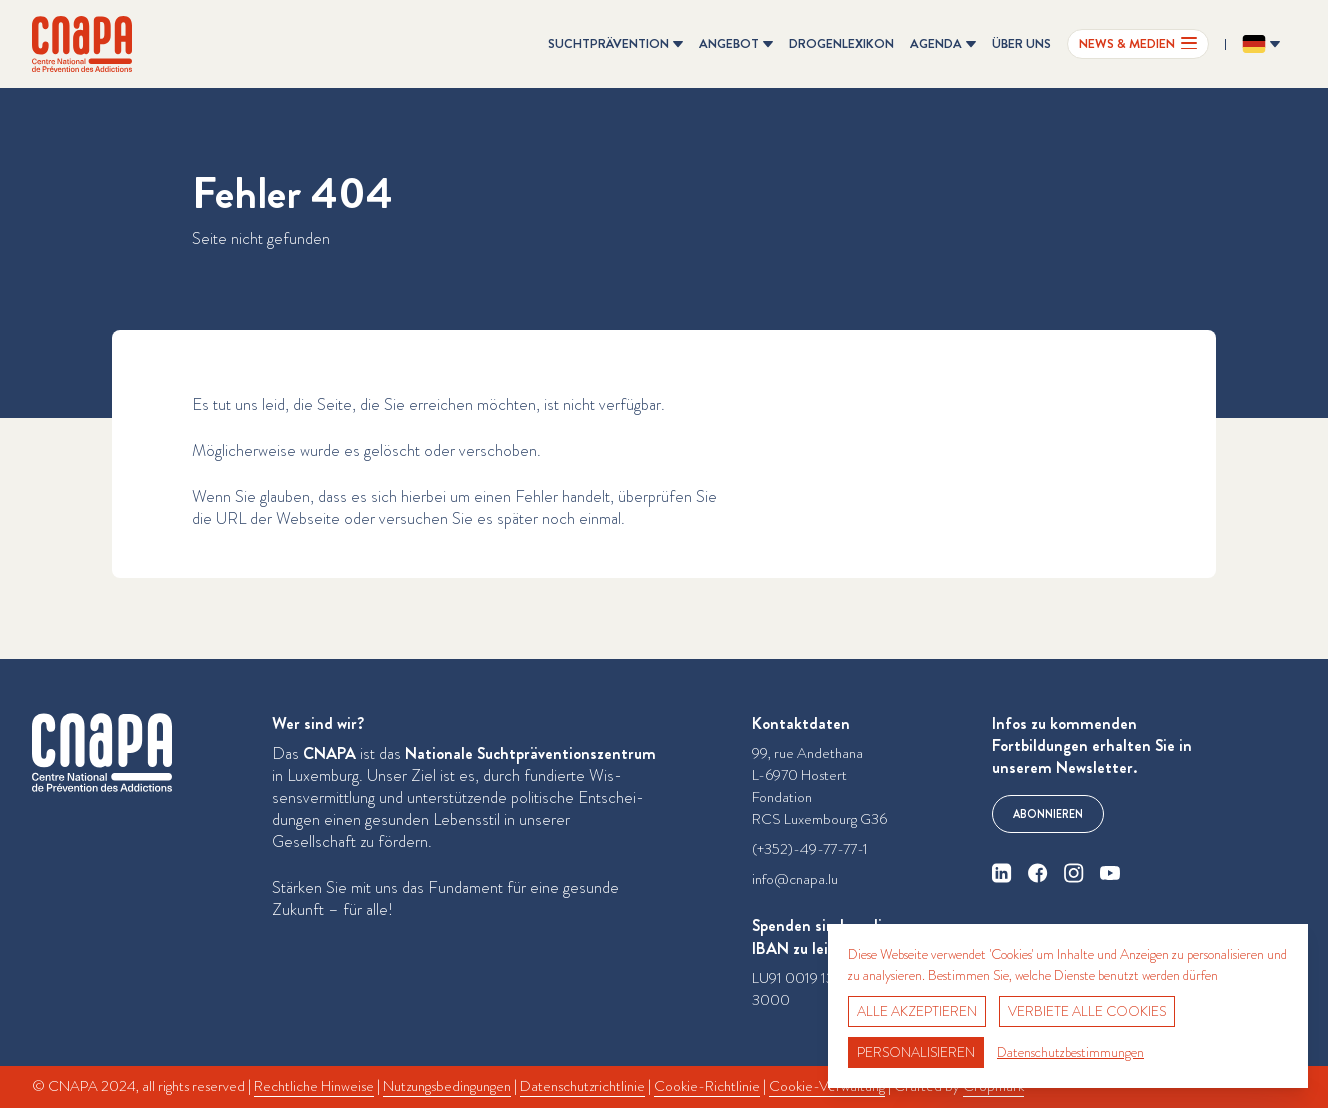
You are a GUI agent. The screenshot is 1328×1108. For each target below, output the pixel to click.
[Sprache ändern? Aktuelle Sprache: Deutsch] (1261, 44)
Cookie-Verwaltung (827, 1086)
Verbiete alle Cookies (1087, 1011)
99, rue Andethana (807, 753)
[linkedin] (1002, 873)
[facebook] (1038, 873)
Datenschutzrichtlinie (582, 1086)
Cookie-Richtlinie (707, 1086)
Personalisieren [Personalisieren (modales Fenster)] (916, 1052)
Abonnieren (1048, 814)
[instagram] (1074, 873)
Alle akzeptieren (917, 1011)
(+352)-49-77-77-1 (810, 849)
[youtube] (1110, 873)
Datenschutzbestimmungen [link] (1070, 1052)
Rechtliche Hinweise (314, 1086)
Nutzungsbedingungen (447, 1086)
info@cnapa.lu (795, 879)
